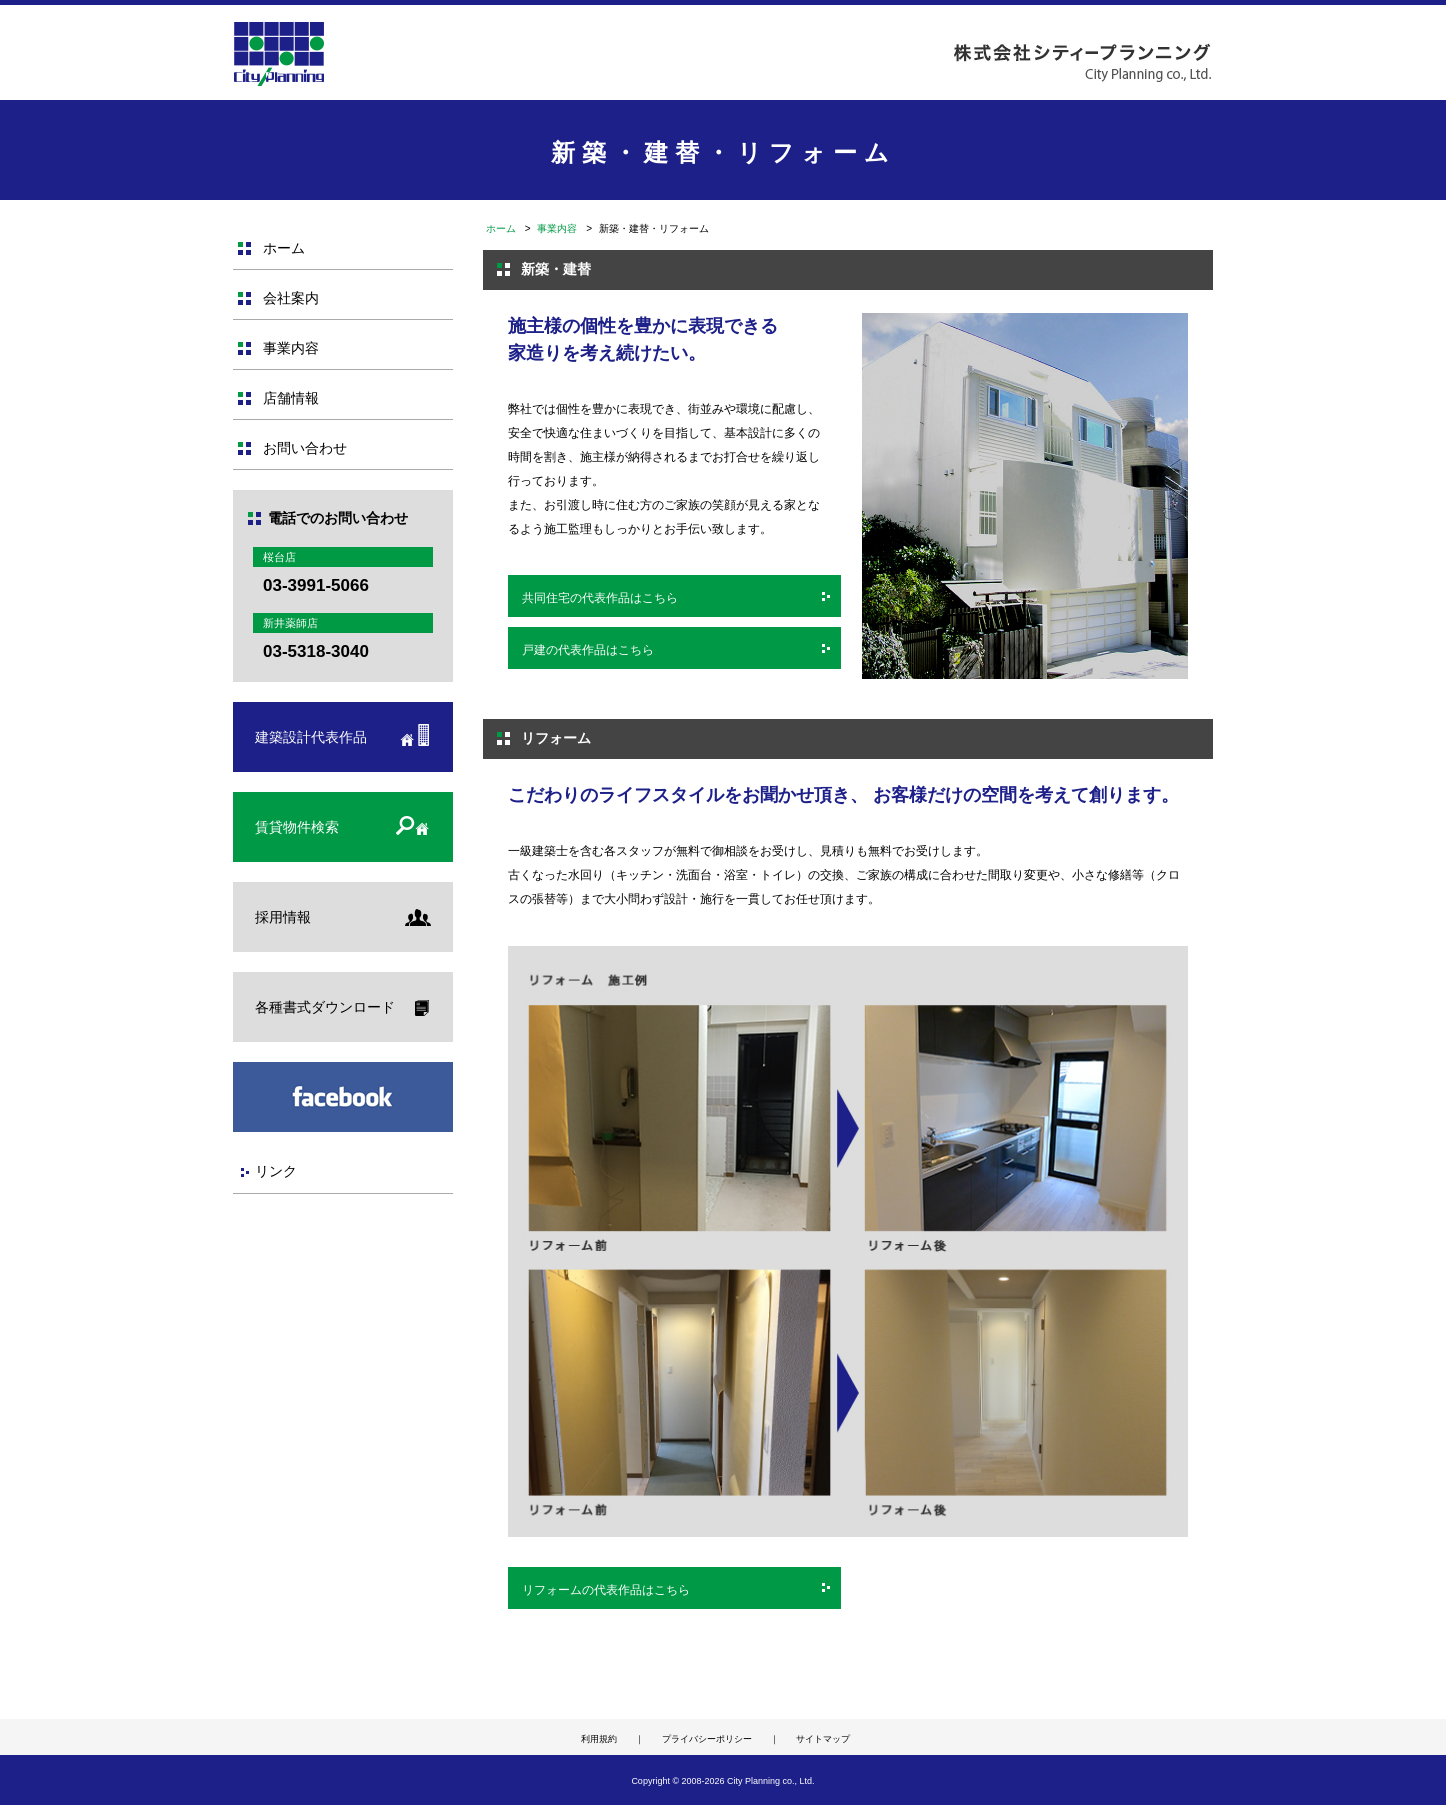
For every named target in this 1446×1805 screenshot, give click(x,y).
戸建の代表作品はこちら (588, 650)
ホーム (501, 228)
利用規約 (599, 1739)
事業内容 (557, 228)
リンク (276, 1171)
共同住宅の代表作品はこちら (600, 598)
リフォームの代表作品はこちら (606, 1590)
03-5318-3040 (316, 651)
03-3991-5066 (316, 585)
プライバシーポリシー (707, 1739)
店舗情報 (291, 398)
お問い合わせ (305, 448)
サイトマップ (823, 1739)
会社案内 (291, 298)
